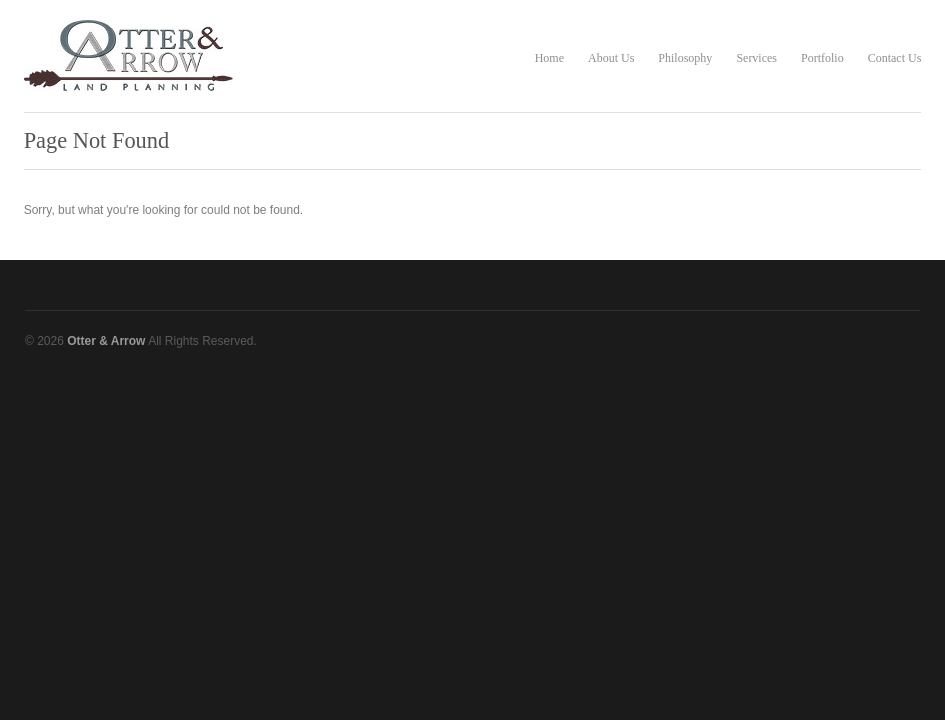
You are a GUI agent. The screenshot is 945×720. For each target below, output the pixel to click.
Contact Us (895, 58)
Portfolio (822, 58)
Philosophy (685, 58)
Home (549, 58)
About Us (611, 58)
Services (756, 58)
